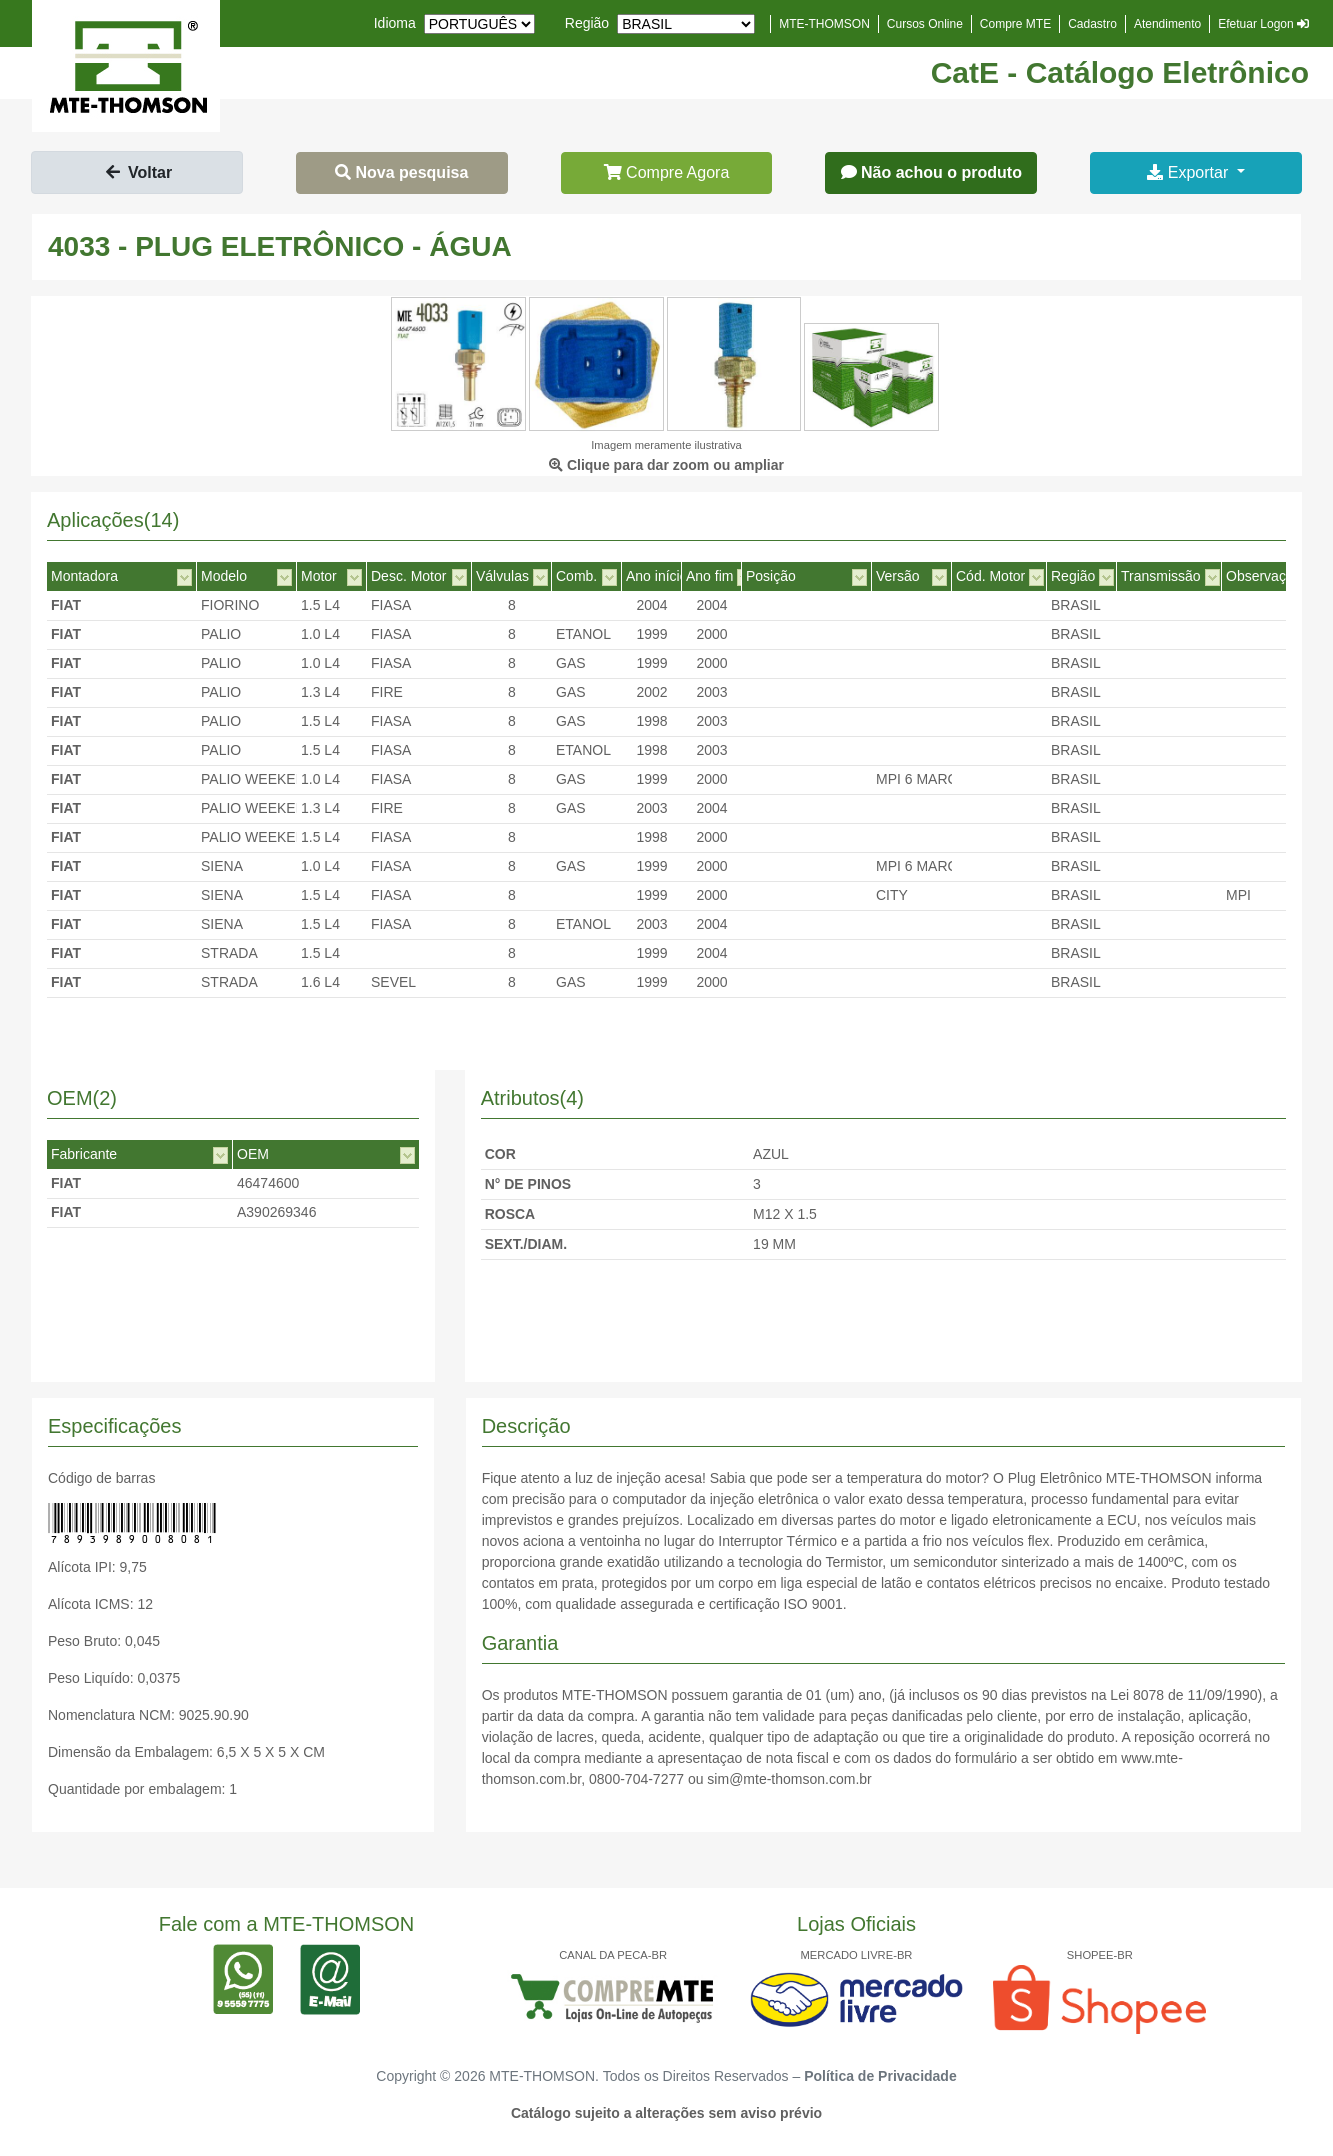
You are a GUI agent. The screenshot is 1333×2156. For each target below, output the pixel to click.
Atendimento (1167, 24)
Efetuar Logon (1263, 24)
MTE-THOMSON (824, 24)
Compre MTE (1015, 24)
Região (587, 23)
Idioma (395, 23)
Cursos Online (925, 24)
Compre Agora (667, 172)
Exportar (1189, 172)
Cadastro (1092, 24)
